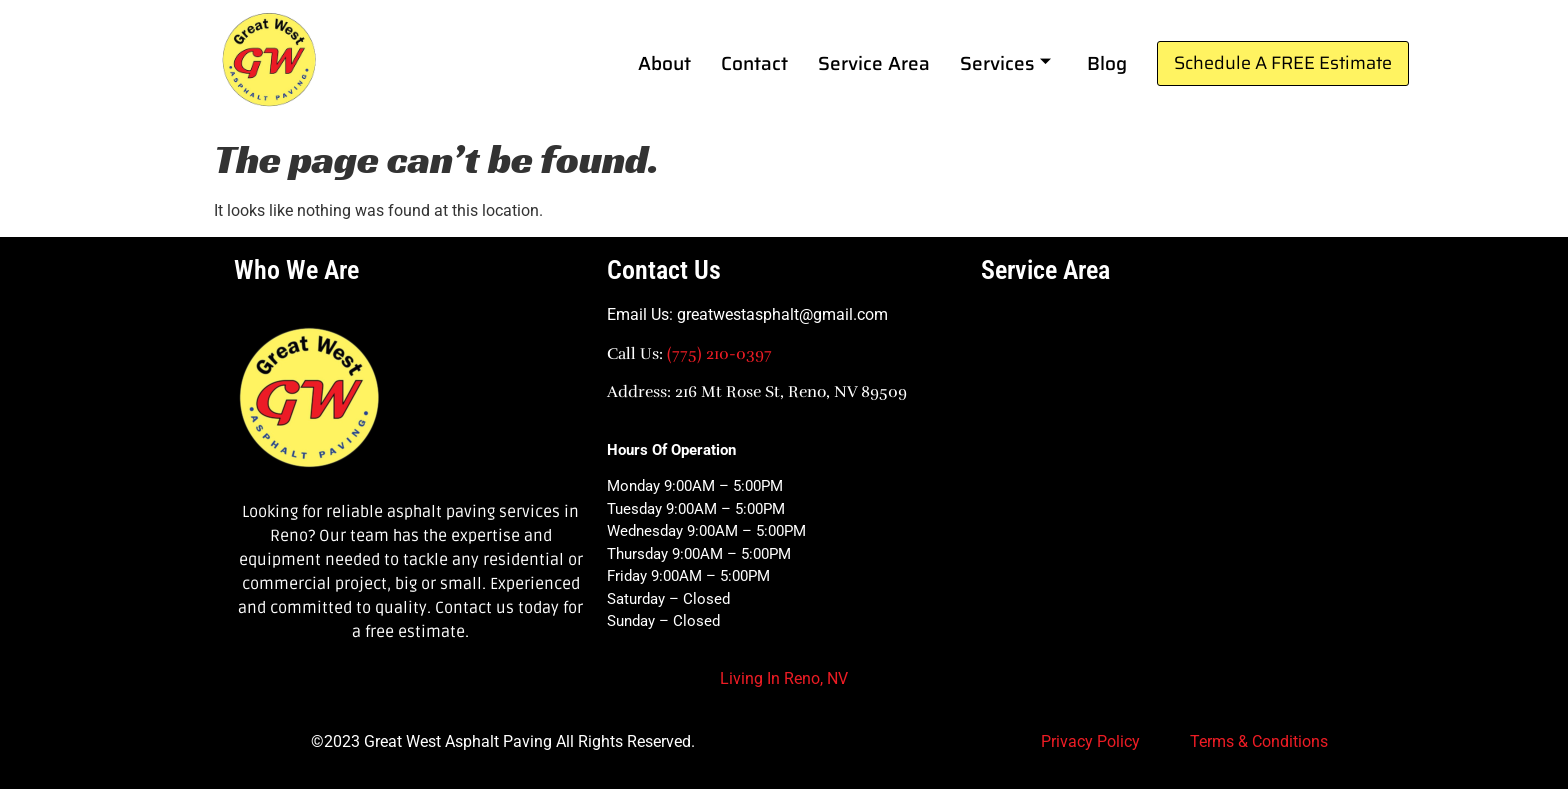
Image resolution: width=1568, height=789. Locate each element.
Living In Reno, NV (784, 678)
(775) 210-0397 (719, 354)
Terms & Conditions (1259, 741)
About (664, 63)
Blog (1107, 63)
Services (1005, 63)
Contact (754, 63)
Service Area (874, 63)
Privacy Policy (1090, 741)
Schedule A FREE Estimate (1283, 63)
